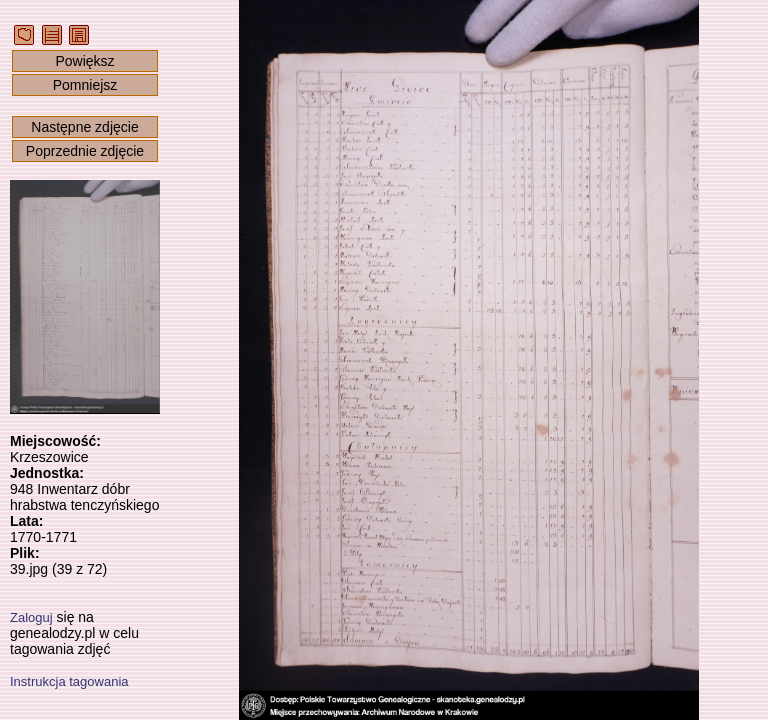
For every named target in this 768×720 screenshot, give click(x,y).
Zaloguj (31, 617)
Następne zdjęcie (84, 127)
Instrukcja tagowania (69, 681)
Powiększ (84, 61)
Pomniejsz (85, 85)
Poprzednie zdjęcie (85, 151)
